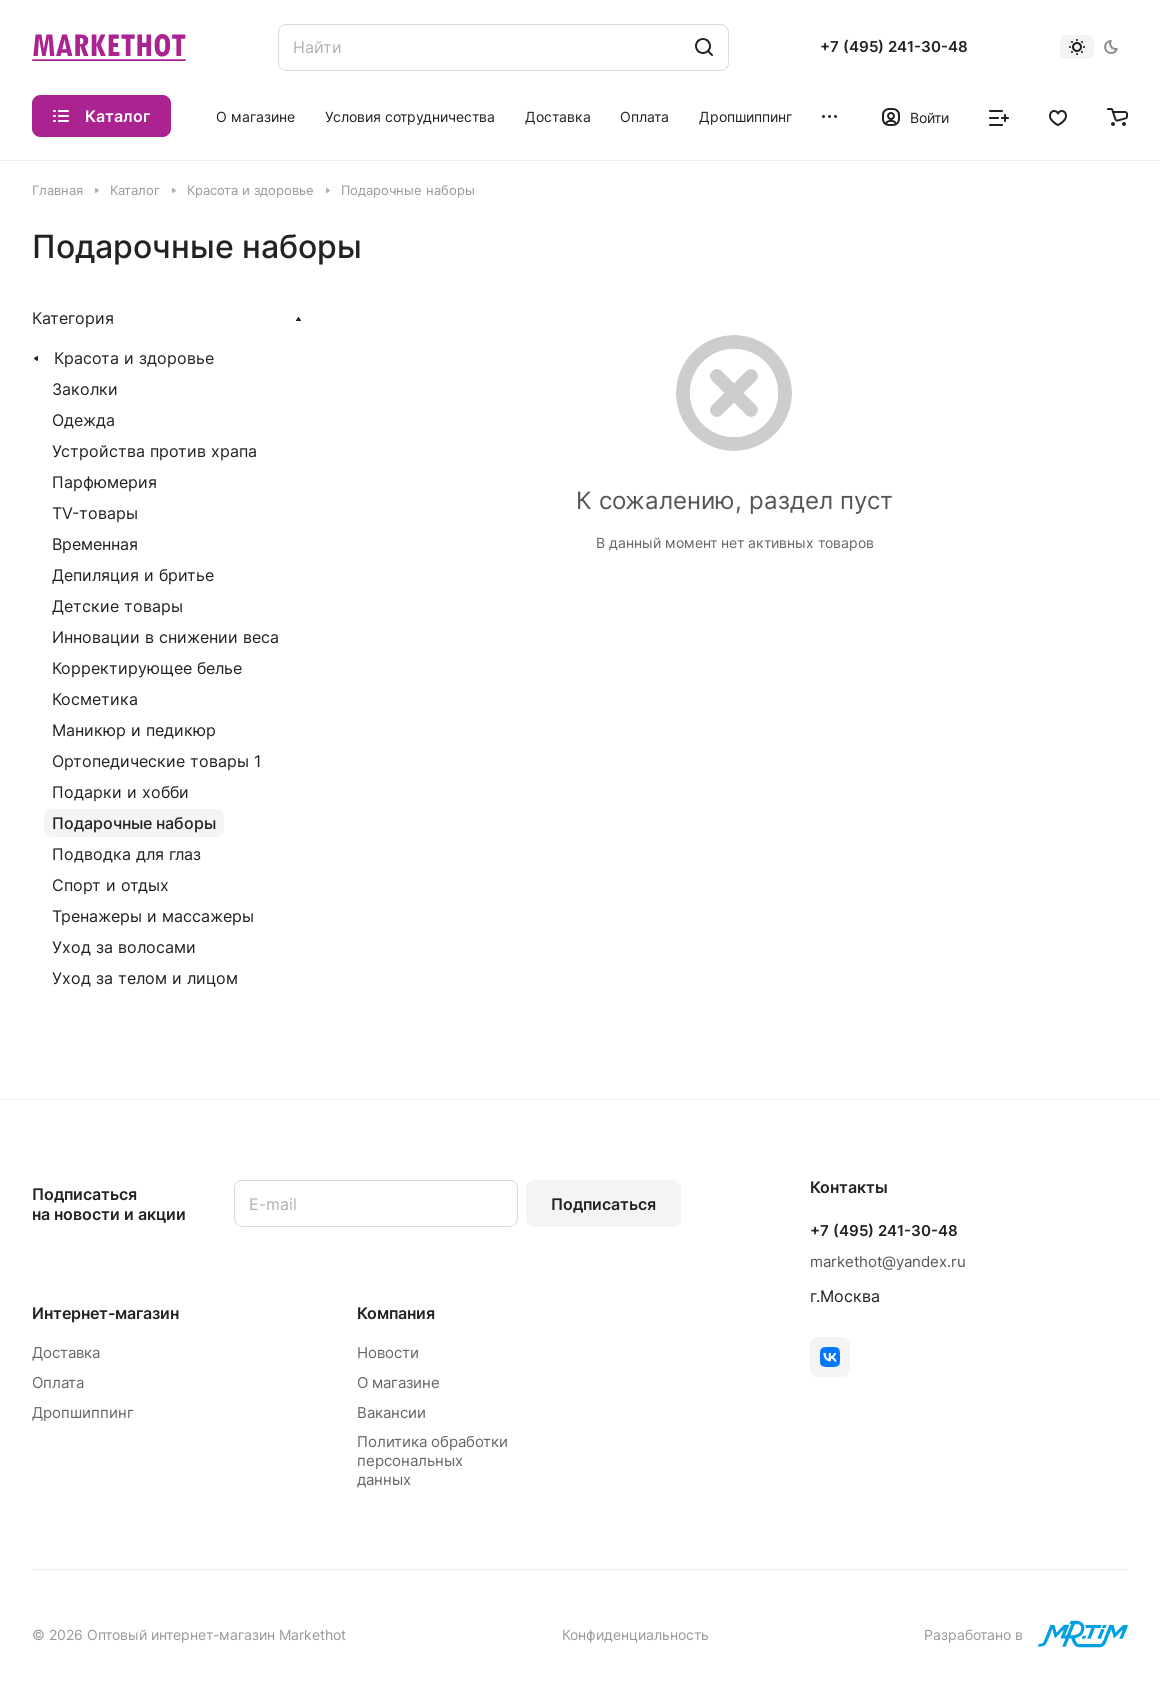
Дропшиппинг (83, 1412)
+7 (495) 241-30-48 (894, 47)
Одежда (83, 420)
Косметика (95, 699)
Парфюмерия (104, 482)
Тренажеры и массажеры (153, 916)
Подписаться (603, 1204)
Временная (95, 544)
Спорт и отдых (110, 885)
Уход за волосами (124, 947)
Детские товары (117, 606)
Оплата (58, 1382)
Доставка (66, 1352)
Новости (388, 1352)
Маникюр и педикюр (134, 730)
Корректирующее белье (147, 668)
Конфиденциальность (635, 1634)
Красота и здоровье (134, 358)
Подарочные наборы (134, 823)
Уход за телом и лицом (145, 978)
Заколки (85, 389)
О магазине (398, 1382)
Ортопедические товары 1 (156, 761)
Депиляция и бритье (133, 575)
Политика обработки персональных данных (432, 1460)
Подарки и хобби (120, 792)
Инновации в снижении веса (165, 637)
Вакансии (391, 1412)
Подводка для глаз (126, 854)
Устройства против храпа (154, 451)
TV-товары (95, 513)
